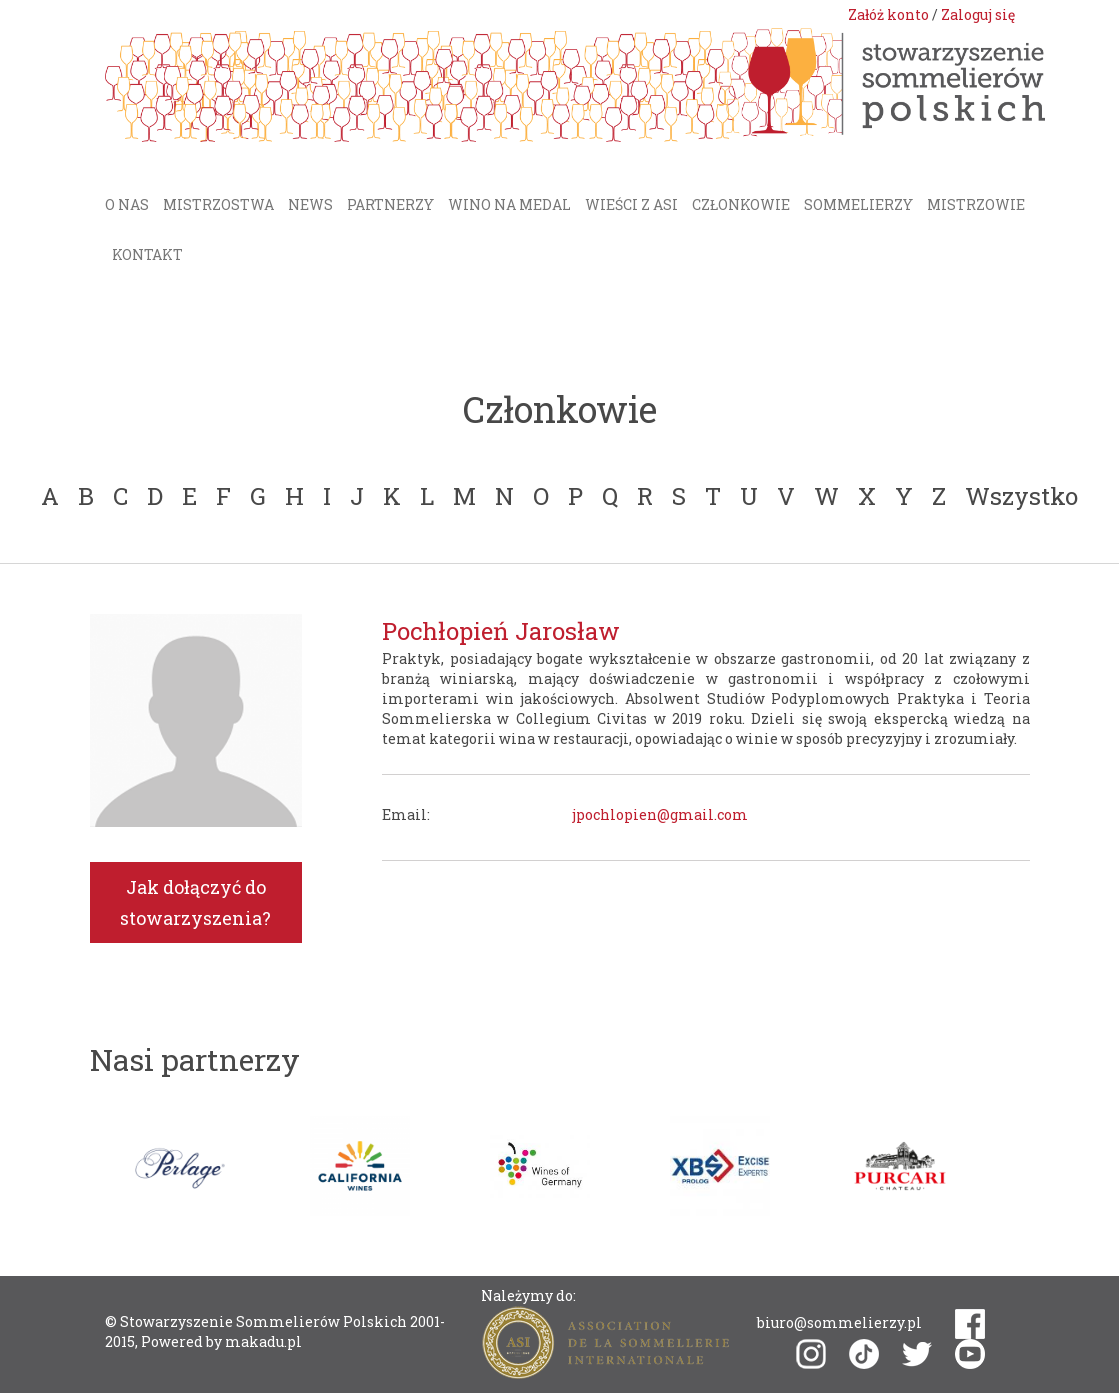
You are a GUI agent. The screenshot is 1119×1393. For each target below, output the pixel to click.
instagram (811, 1354)
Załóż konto (888, 14)
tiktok (864, 1354)
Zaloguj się (978, 14)
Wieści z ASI (631, 204)
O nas (127, 204)
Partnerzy (390, 204)
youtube (970, 1354)
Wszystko (1021, 496)
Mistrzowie (976, 204)
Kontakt (147, 254)
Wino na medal (509, 204)
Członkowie (741, 204)
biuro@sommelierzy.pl (839, 1322)
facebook (970, 1324)
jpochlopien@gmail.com (660, 814)
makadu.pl (263, 1341)
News (310, 204)
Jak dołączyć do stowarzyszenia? (195, 902)
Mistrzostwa (218, 204)
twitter (917, 1354)
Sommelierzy (858, 204)
